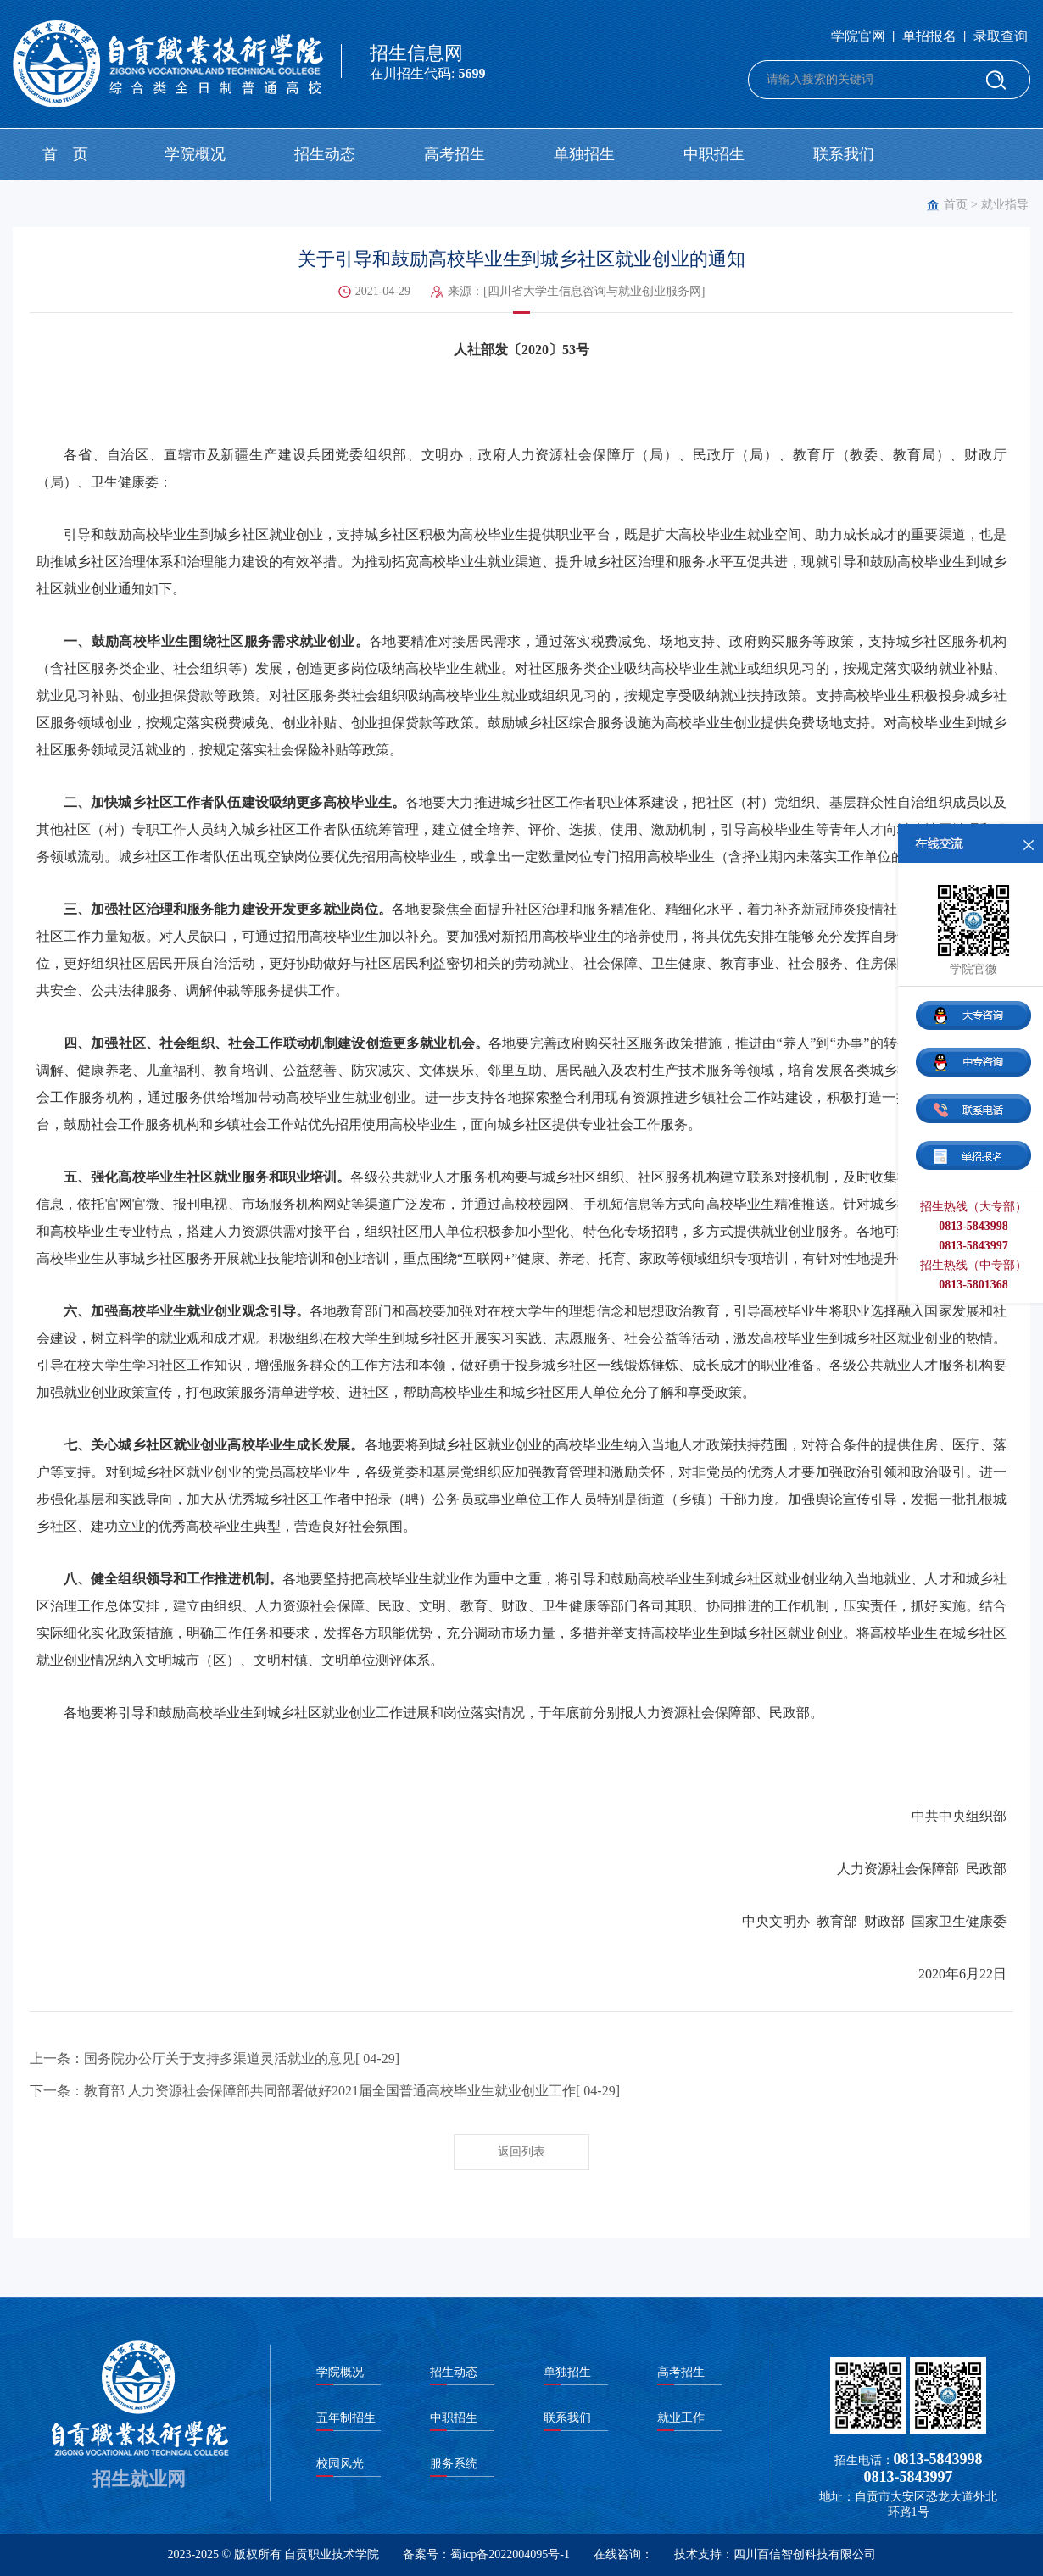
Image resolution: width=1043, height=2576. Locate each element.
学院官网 (858, 36)
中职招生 (714, 154)
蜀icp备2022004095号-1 (510, 2554)
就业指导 (1005, 204)
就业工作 (681, 2418)
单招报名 (929, 36)
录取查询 (1000, 36)
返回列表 (521, 2151)
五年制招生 (346, 2418)
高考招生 (454, 154)
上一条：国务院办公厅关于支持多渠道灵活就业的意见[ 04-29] (214, 2058)
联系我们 (843, 154)
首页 (956, 204)
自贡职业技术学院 (331, 2554)
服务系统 (453, 2463)
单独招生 (584, 154)
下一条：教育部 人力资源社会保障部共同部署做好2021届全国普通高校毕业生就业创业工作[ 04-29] (325, 2091)
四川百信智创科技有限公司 (804, 2554)
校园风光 (340, 2463)
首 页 (65, 154)
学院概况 (195, 154)
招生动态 (324, 154)
